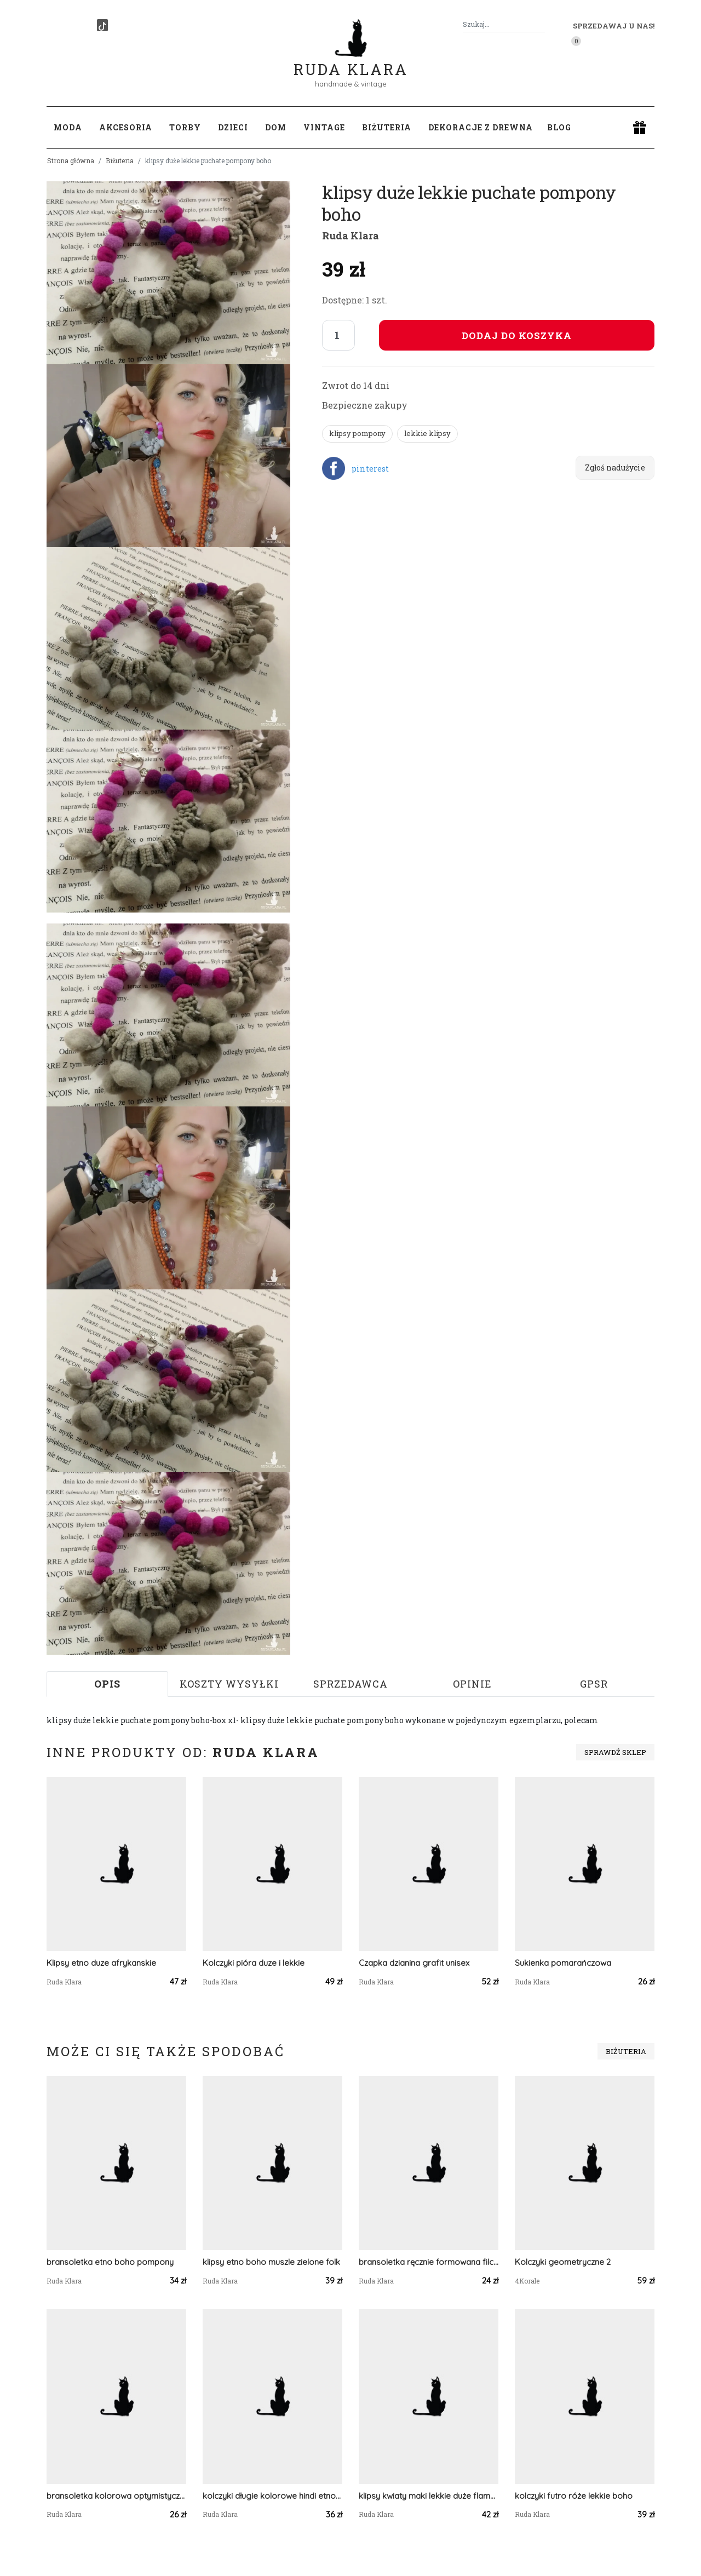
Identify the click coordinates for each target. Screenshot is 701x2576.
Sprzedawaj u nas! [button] (613, 26)
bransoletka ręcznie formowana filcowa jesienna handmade (428, 2262)
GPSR (594, 1683)
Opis (107, 1683)
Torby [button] (185, 127)
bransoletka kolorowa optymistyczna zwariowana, (116, 2496)
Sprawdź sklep (615, 1752)
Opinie (472, 1683)
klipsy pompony (357, 433)
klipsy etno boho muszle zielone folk (271, 2262)
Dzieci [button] (233, 127)
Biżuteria (120, 160)
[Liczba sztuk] (338, 335)
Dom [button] (275, 127)
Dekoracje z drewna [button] (480, 127)
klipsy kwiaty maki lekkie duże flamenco (428, 2496)
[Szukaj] (540, 24)
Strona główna (70, 160)
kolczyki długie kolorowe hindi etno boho (272, 2496)
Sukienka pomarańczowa (563, 1963)
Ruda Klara (351, 60)
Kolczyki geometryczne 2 (563, 2262)
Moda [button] (68, 127)
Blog (559, 127)
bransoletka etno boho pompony (110, 2262)
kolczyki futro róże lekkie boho (574, 2496)
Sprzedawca (350, 1683)
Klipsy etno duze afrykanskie (101, 1963)
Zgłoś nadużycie (615, 467)
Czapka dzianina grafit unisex (414, 1963)
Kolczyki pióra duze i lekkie (253, 1963)
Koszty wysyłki (229, 1683)
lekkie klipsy (427, 433)
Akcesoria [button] (125, 127)
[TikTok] (102, 25)
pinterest (370, 468)
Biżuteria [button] (386, 127)
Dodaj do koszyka (517, 335)
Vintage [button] (324, 127)
